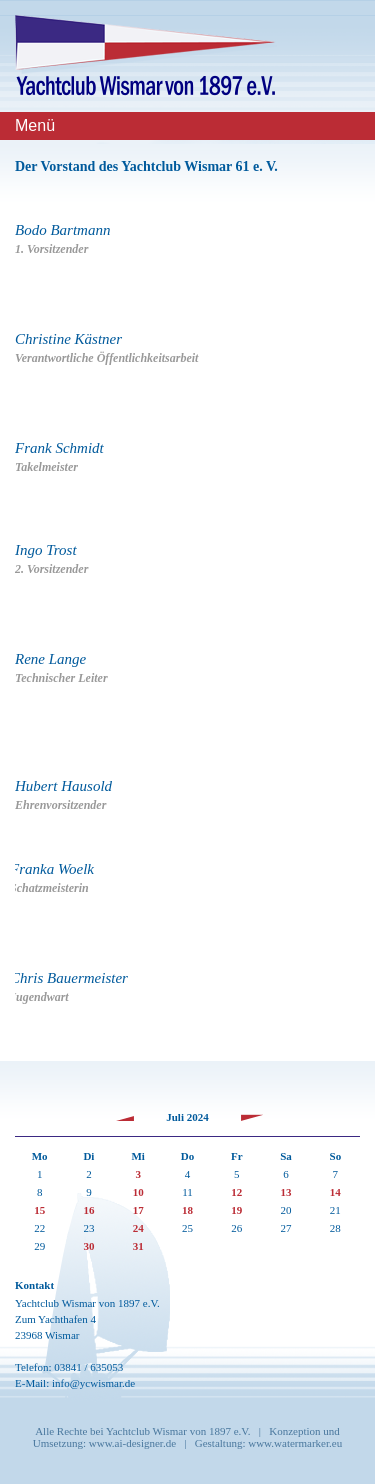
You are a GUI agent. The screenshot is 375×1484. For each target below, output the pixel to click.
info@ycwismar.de (93, 1383)
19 (236, 1210)
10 (138, 1192)
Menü (35, 125)
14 (335, 1192)
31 (138, 1246)
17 (138, 1210)
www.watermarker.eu (295, 1443)
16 (88, 1210)
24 (138, 1228)
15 (39, 1210)
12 (236, 1192)
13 (286, 1192)
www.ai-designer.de (132, 1443)
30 (88, 1246)
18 (187, 1210)
